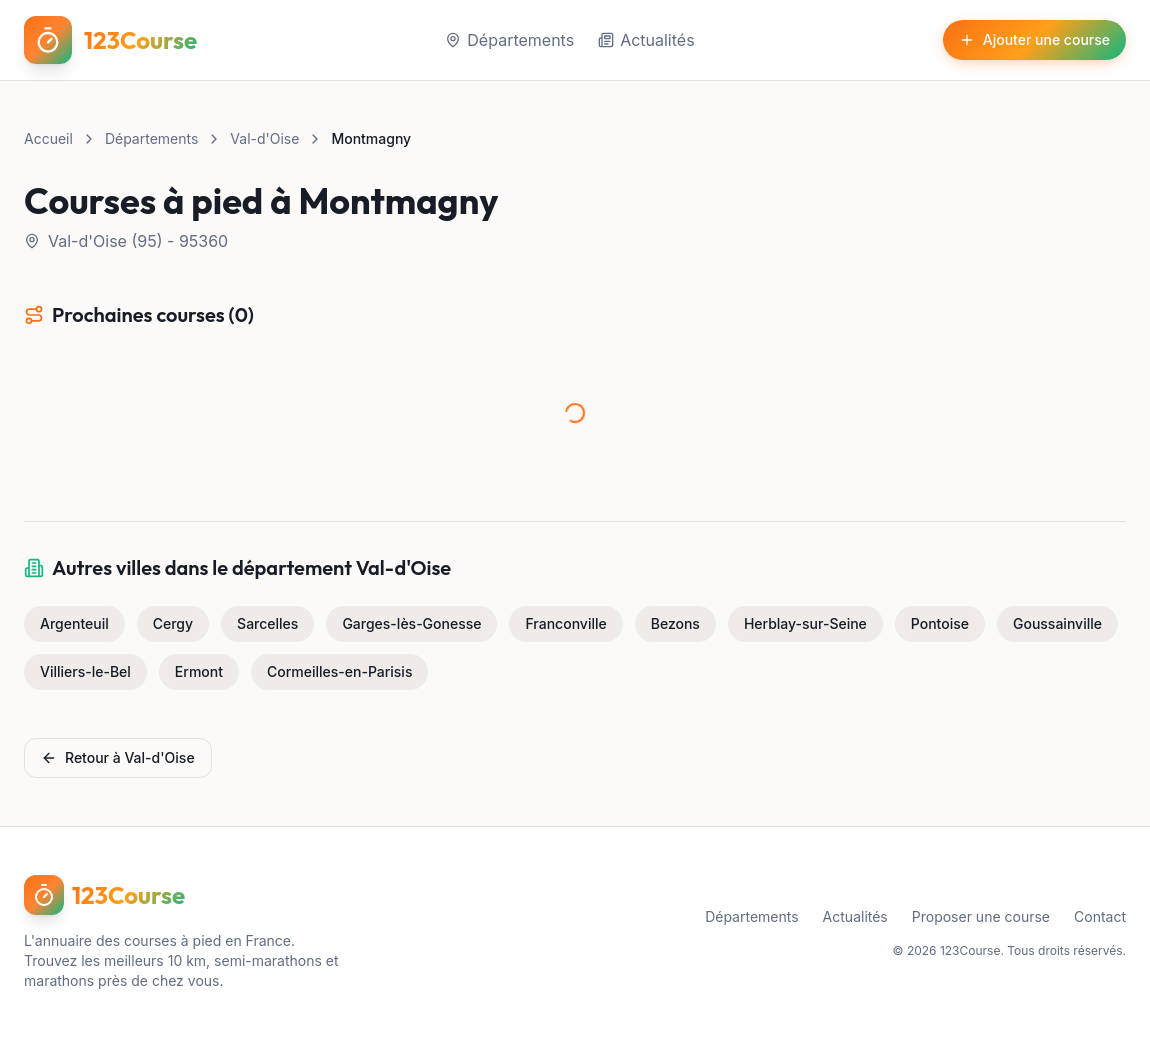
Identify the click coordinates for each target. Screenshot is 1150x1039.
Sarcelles (267, 623)
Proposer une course (981, 916)
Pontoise (940, 623)
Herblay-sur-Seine (805, 623)
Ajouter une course (1034, 39)
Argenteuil (74, 623)
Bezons (675, 623)
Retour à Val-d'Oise (118, 757)
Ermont (199, 671)
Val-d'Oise (264, 138)
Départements (509, 40)
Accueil (48, 138)
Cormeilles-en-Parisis (339, 671)
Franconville (565, 623)
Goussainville (1057, 623)
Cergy (173, 623)
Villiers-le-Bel (85, 671)
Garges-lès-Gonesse (411, 623)
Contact (1100, 916)
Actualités (646, 40)
